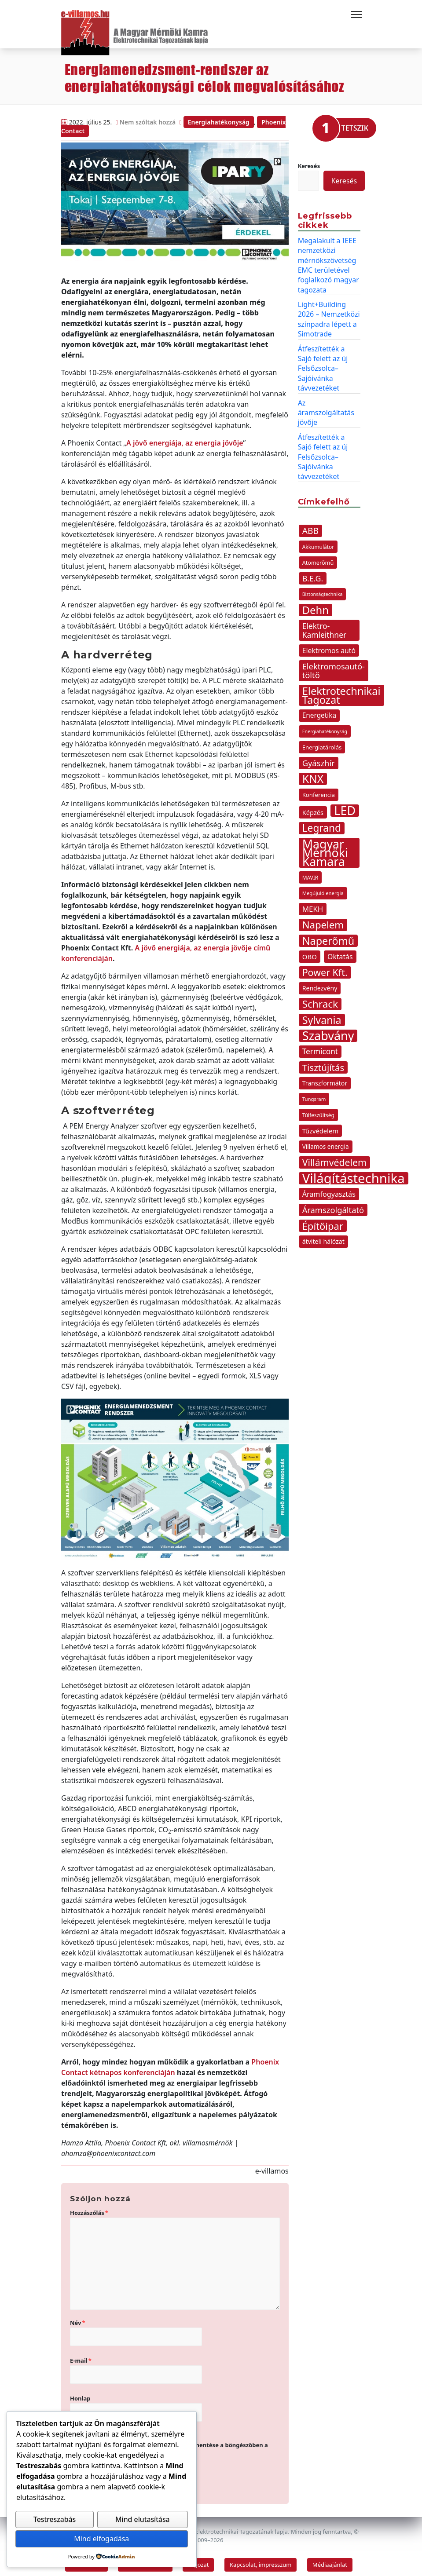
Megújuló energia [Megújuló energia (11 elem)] (323, 889)
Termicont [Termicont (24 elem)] (320, 1047)
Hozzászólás (89, 2208)
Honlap (80, 2394)
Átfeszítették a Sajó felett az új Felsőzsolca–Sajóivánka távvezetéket (323, 364)
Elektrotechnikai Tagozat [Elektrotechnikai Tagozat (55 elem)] (341, 691)
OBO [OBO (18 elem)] (309, 952)
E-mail (81, 2356)
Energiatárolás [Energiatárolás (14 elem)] (322, 743)
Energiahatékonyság (219, 117)
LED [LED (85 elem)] (345, 806)
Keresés (309, 161)
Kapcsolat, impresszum (261, 2560)
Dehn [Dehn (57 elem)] (315, 606)
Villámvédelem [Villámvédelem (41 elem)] (334, 1158)
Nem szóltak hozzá (148, 117)
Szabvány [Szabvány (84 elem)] (328, 1032)
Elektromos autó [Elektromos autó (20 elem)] (329, 646)
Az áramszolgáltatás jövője (326, 408)
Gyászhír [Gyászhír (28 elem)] (318, 758)
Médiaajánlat (329, 2560)
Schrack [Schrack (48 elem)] (320, 1000)
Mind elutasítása (142, 2520)
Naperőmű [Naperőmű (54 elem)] (328, 937)
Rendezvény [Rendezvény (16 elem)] (320, 984)
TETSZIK (354, 123)
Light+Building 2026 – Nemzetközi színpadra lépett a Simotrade (329, 314)
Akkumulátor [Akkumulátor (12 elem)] (318, 542)
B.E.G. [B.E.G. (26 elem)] (312, 574)
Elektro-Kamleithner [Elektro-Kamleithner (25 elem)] (324, 626)
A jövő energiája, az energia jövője (184, 438)
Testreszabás (54, 2520)
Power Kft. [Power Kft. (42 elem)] (325, 968)
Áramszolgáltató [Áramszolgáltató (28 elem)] (333, 1205)
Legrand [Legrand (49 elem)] (321, 824)
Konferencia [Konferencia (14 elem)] (318, 791)
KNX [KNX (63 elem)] (313, 775)
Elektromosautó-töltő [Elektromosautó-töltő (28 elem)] (333, 666)
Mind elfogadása (101, 2539)
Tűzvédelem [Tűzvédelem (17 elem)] (320, 1126)
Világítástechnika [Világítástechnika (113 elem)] (353, 1174)
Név (77, 2318)
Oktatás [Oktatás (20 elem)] (339, 952)
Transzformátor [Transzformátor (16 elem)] (325, 1079)
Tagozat (198, 2560)
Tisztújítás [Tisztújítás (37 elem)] (323, 1063)
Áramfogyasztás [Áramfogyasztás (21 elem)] (329, 1190)
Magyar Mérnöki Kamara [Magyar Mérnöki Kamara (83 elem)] (325, 849)
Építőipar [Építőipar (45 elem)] (322, 1222)
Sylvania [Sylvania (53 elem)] (321, 1016)
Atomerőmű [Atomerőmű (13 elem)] (318, 559)
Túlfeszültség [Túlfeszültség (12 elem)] (318, 1110)
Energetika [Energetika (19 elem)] (319, 711)
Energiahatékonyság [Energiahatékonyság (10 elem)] (324, 727)
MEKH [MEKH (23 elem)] (312, 905)
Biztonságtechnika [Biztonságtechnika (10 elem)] (322, 590)
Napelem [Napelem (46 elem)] (323, 921)
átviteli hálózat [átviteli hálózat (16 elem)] (323, 1237)
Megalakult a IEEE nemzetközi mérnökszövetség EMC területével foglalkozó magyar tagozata (328, 260)
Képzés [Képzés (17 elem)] (312, 808)
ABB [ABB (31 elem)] (310, 527)
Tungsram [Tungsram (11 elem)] (314, 1095)
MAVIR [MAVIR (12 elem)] (310, 873)
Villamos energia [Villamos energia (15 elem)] (325, 1142)
